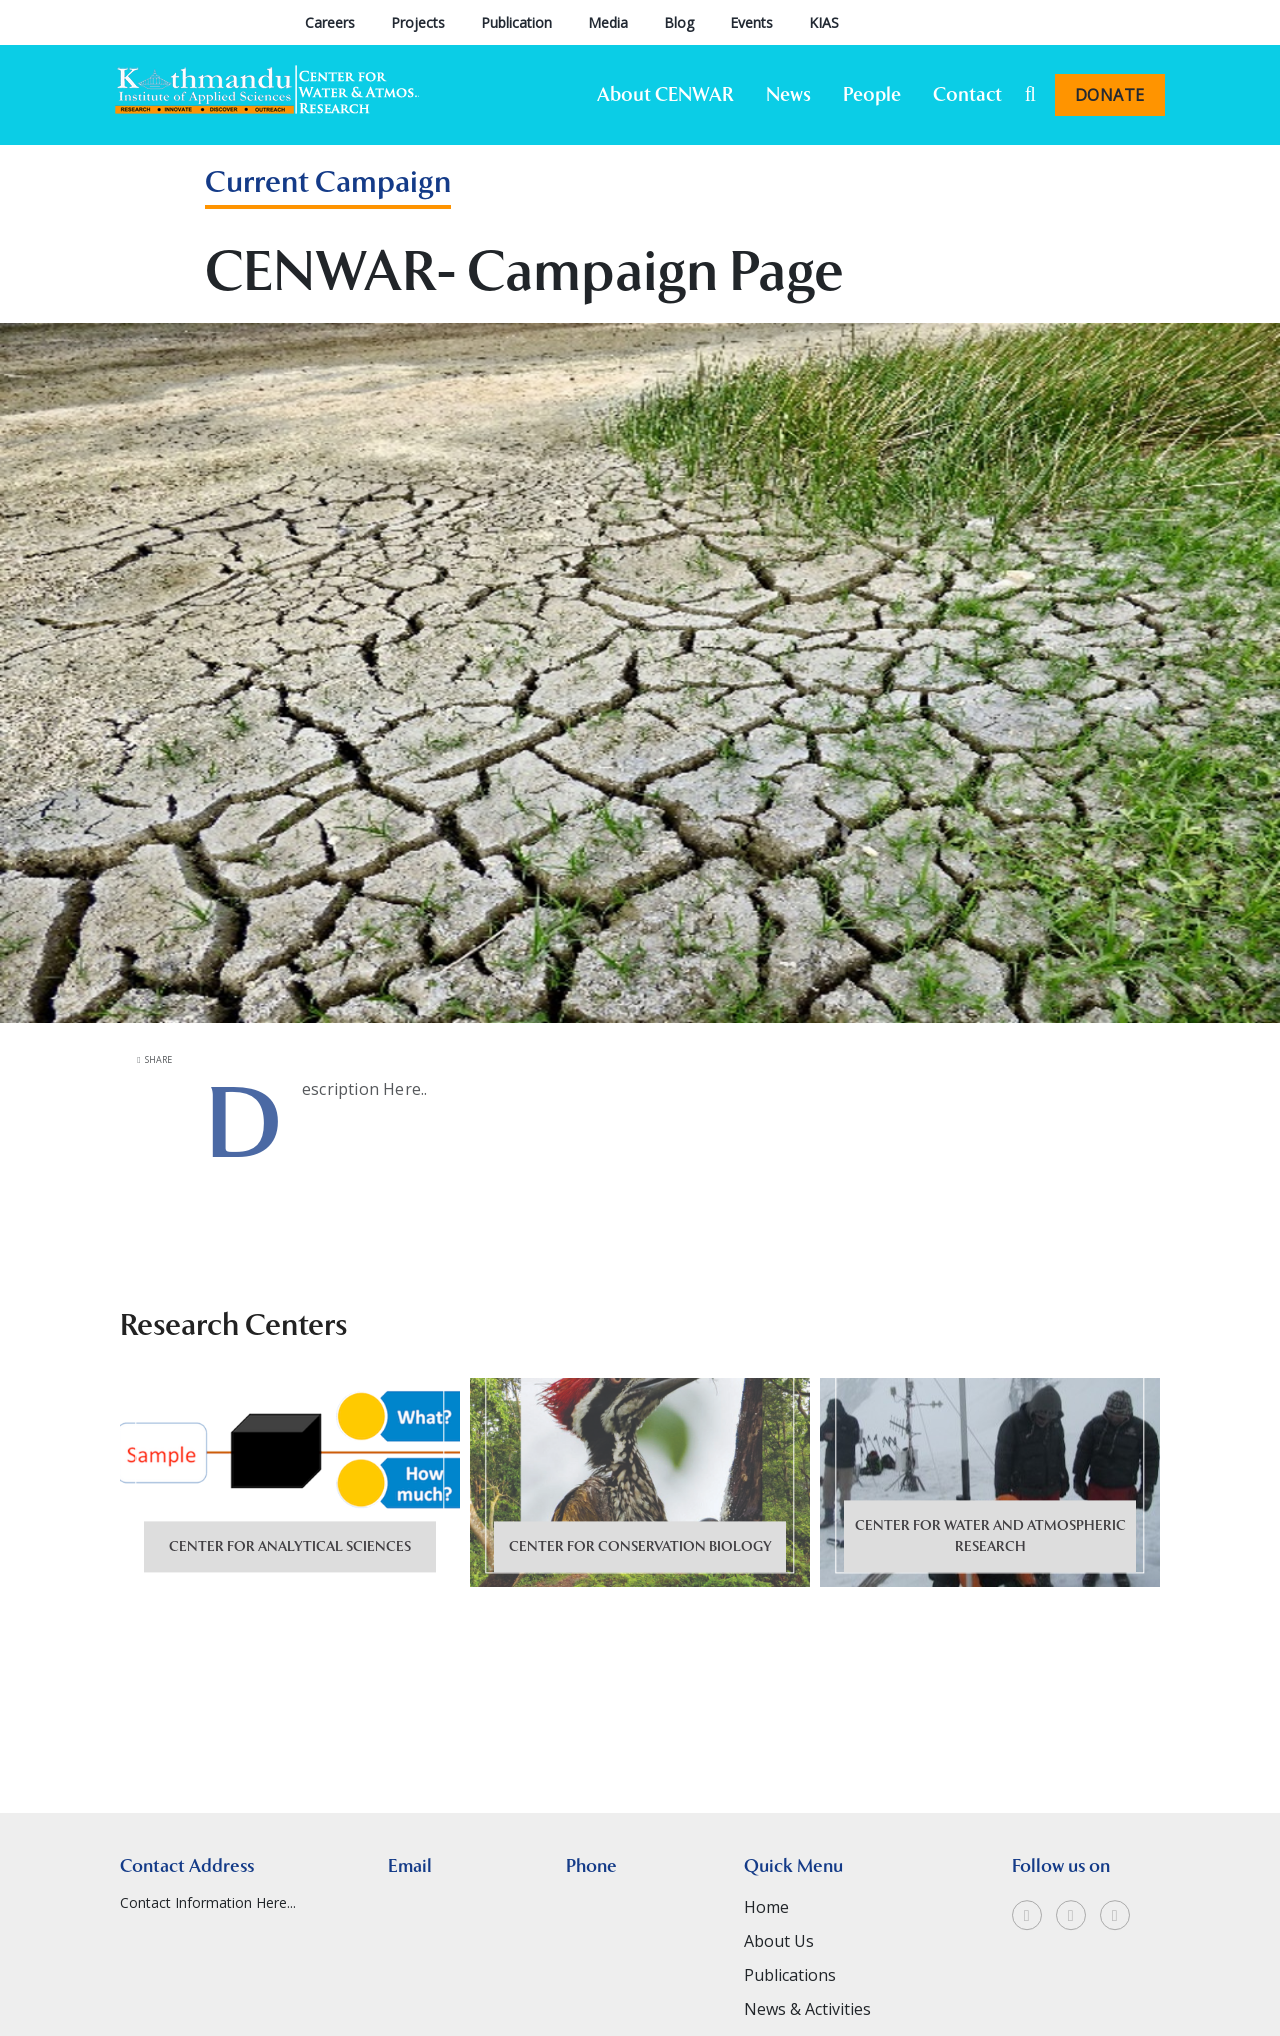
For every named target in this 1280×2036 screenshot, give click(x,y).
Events (751, 22)
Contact (967, 94)
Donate (1110, 95)
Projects (418, 22)
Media (608, 22)
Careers (330, 22)
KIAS (824, 22)
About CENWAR (665, 94)
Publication (516, 22)
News (788, 94)
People (872, 94)
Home (766, 1977)
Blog (679, 22)
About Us (779, 2011)
